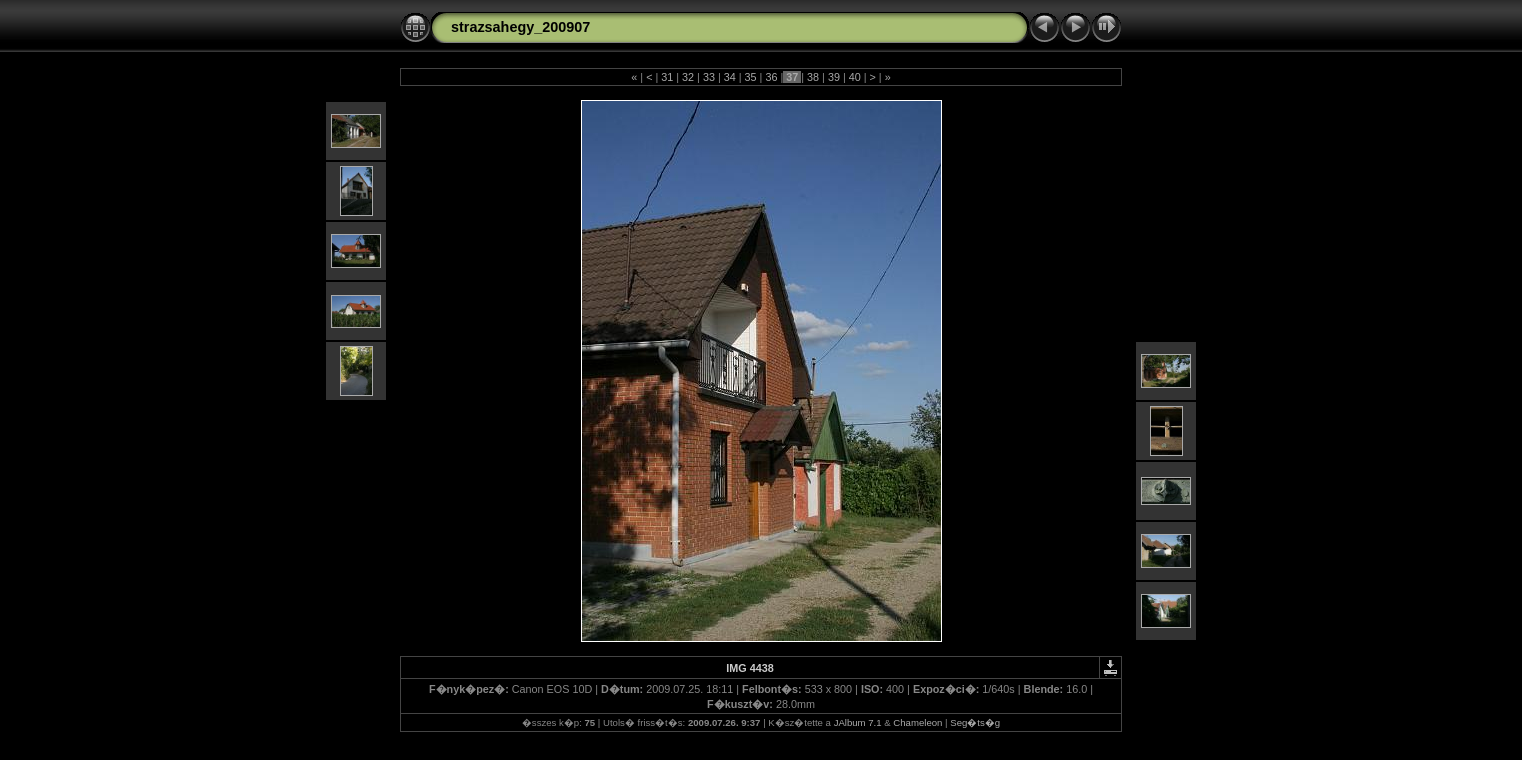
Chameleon (917, 722)
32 (688, 77)
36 (771, 77)
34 (730, 77)
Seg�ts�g (975, 722)
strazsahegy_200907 (520, 27)
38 (813, 77)
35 (751, 77)
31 (667, 77)
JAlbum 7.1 (858, 722)
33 (709, 77)
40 (855, 77)
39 (834, 77)
